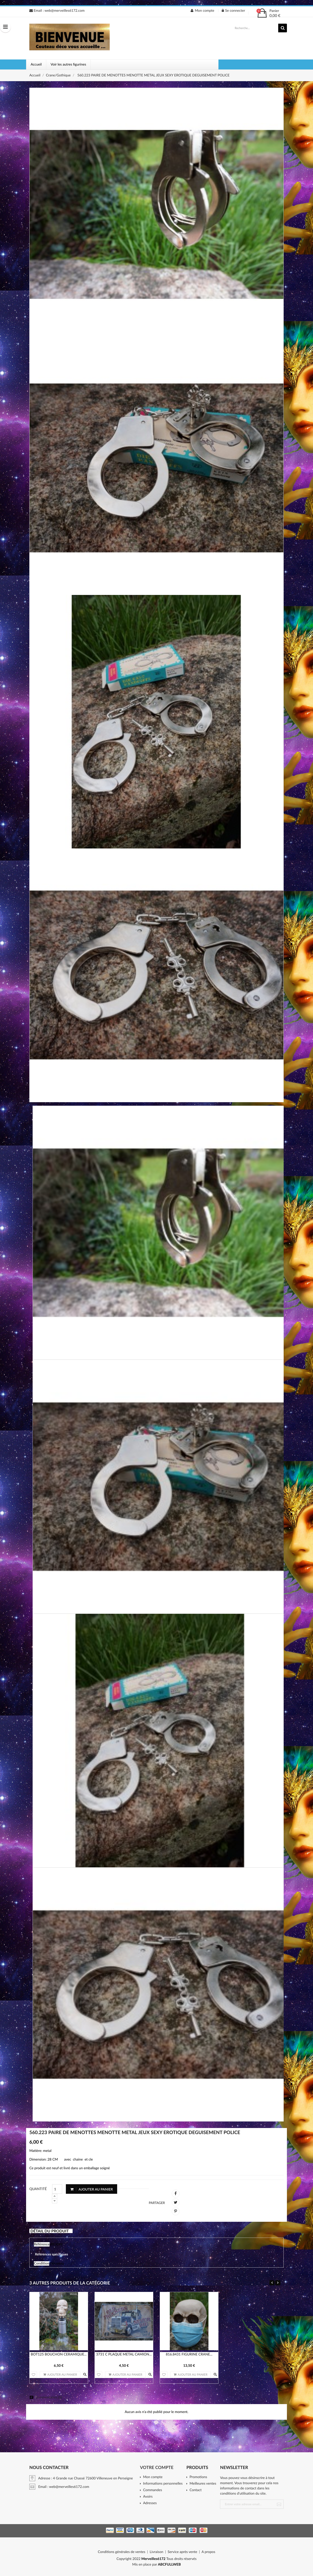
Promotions (198, 2477)
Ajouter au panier (91, 2189)
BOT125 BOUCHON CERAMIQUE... (59, 2354)
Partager (176, 2193)
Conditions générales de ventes (121, 2552)
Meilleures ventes (203, 2483)
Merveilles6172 (153, 2559)
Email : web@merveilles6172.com (57, 10)
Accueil (36, 64)
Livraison (156, 2552)
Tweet (176, 2202)
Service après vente (182, 2552)
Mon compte (152, 2477)
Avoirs (148, 2497)
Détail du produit (49, 2231)
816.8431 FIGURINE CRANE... (189, 2354)
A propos (208, 2552)
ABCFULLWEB (169, 2564)
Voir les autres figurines (68, 64)
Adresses (150, 2503)
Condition (41, 2263)
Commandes (152, 2490)
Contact (195, 2490)
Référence (42, 2244)
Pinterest (176, 2211)
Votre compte (156, 2467)
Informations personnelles (163, 2483)
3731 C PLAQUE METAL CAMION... (124, 2354)
